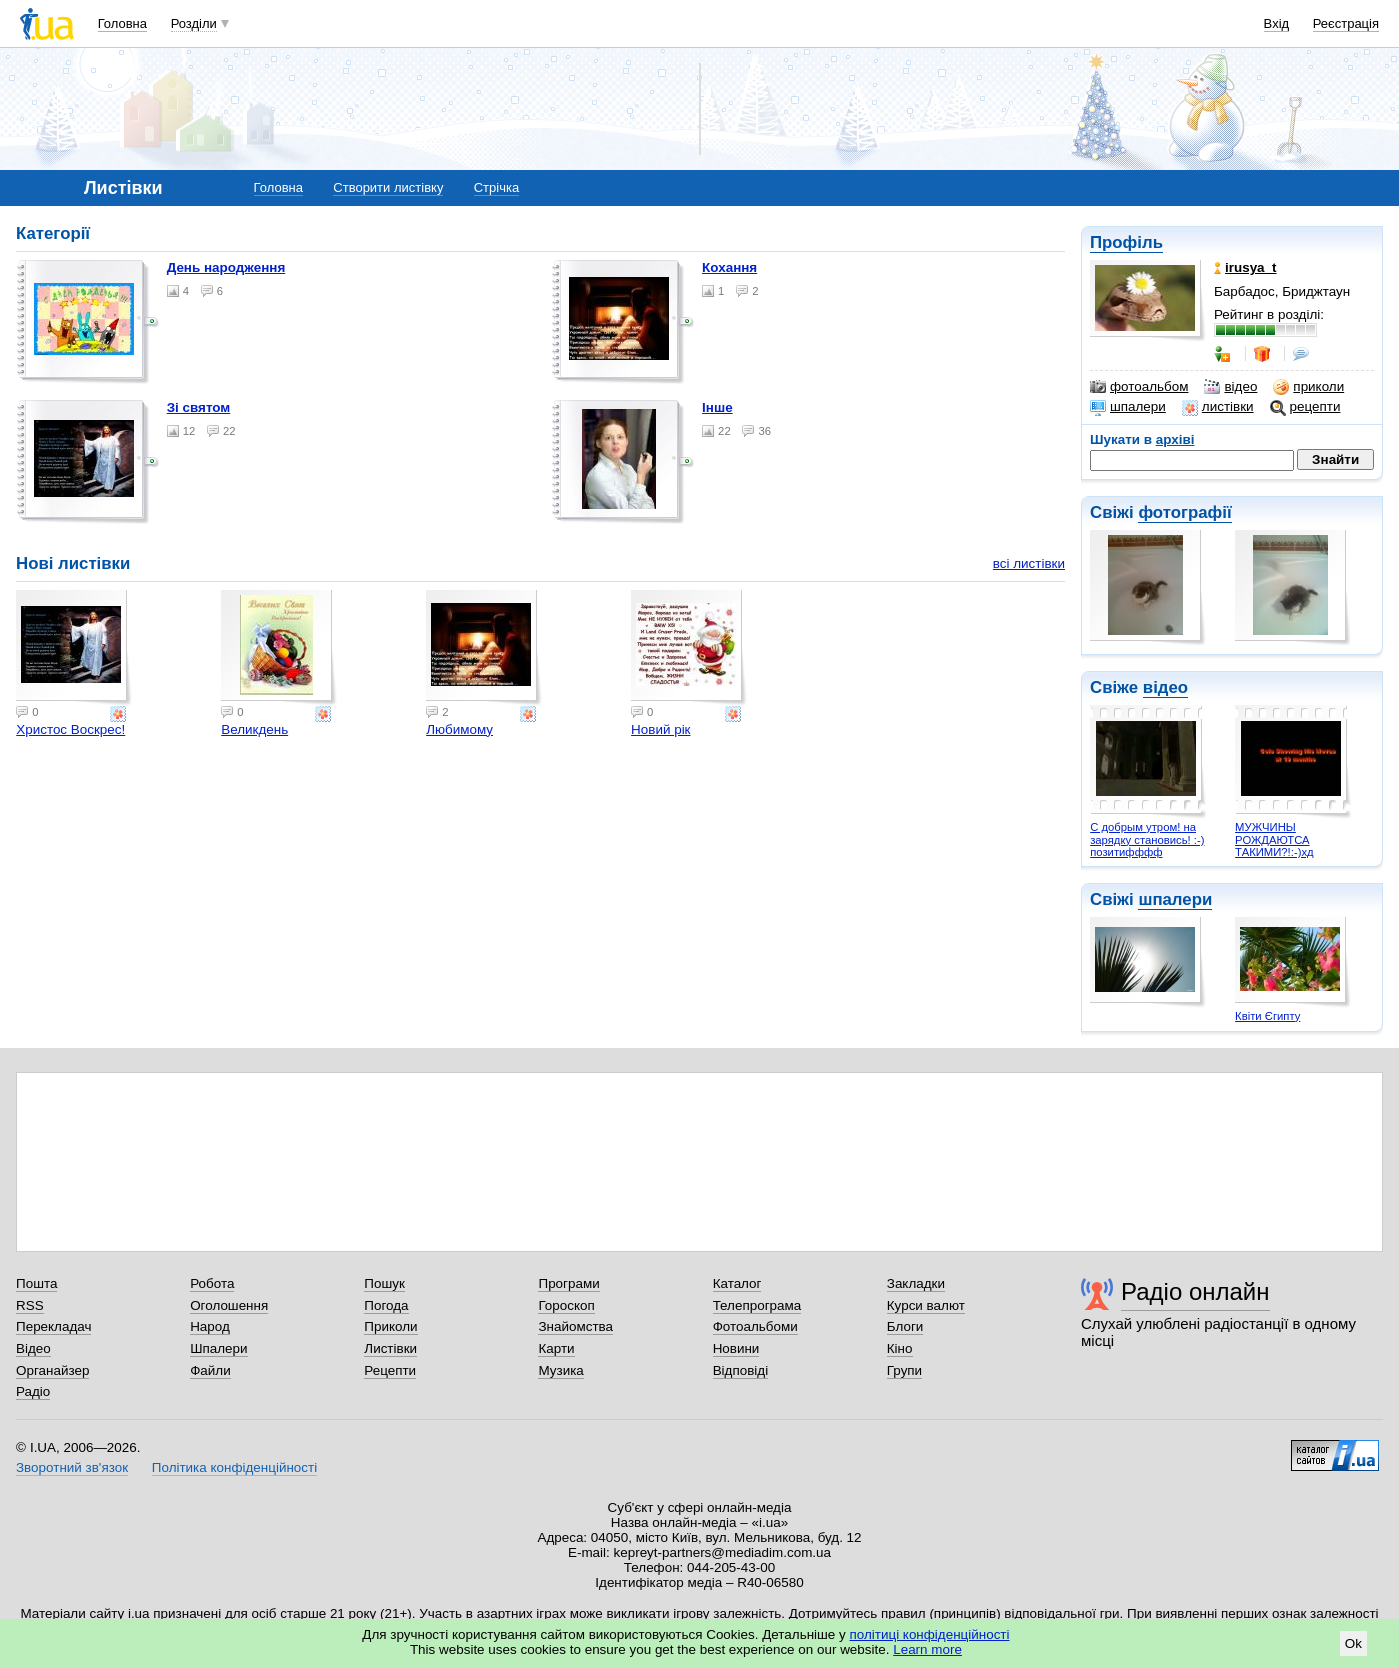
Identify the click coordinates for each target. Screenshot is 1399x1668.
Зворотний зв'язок (72, 1467)
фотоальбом (1139, 387)
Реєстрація (1346, 23)
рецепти (1305, 407)
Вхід (1277, 23)
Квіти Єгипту (1267, 1016)
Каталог (737, 1283)
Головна (122, 23)
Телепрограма (757, 1305)
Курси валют (926, 1305)
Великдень (254, 729)
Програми (568, 1283)
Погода (386, 1305)
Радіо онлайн (1195, 1291)
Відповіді (741, 1370)
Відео (33, 1348)
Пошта (36, 1283)
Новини (736, 1348)
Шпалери (218, 1348)
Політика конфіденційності (234, 1467)
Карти (556, 1348)
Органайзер (52, 1370)
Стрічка (496, 187)
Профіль (1126, 242)
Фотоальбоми (755, 1326)
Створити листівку (388, 187)
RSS (30, 1305)
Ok (1353, 1643)
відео (1230, 387)
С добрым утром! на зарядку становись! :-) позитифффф (1147, 839)
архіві (1175, 439)
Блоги (905, 1326)
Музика (560, 1370)
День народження (226, 267)
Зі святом (199, 407)
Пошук (384, 1283)
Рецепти (390, 1370)
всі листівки (1029, 563)
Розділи (194, 23)
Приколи (390, 1326)
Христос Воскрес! (70, 729)
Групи (904, 1370)
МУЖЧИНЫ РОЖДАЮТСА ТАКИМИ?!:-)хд (1274, 839)
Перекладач (53, 1326)
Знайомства (575, 1326)
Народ (210, 1326)
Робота (212, 1283)
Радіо (33, 1391)
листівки (1218, 407)
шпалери (1128, 407)
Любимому (459, 729)
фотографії (1184, 512)
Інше (717, 407)
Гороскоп (566, 1305)
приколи (1308, 387)
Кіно (900, 1348)
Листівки (390, 1348)
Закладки (916, 1283)
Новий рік (660, 729)
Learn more (927, 1649)
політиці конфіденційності (930, 1634)
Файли (210, 1370)
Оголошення (229, 1305)
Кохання (729, 267)
